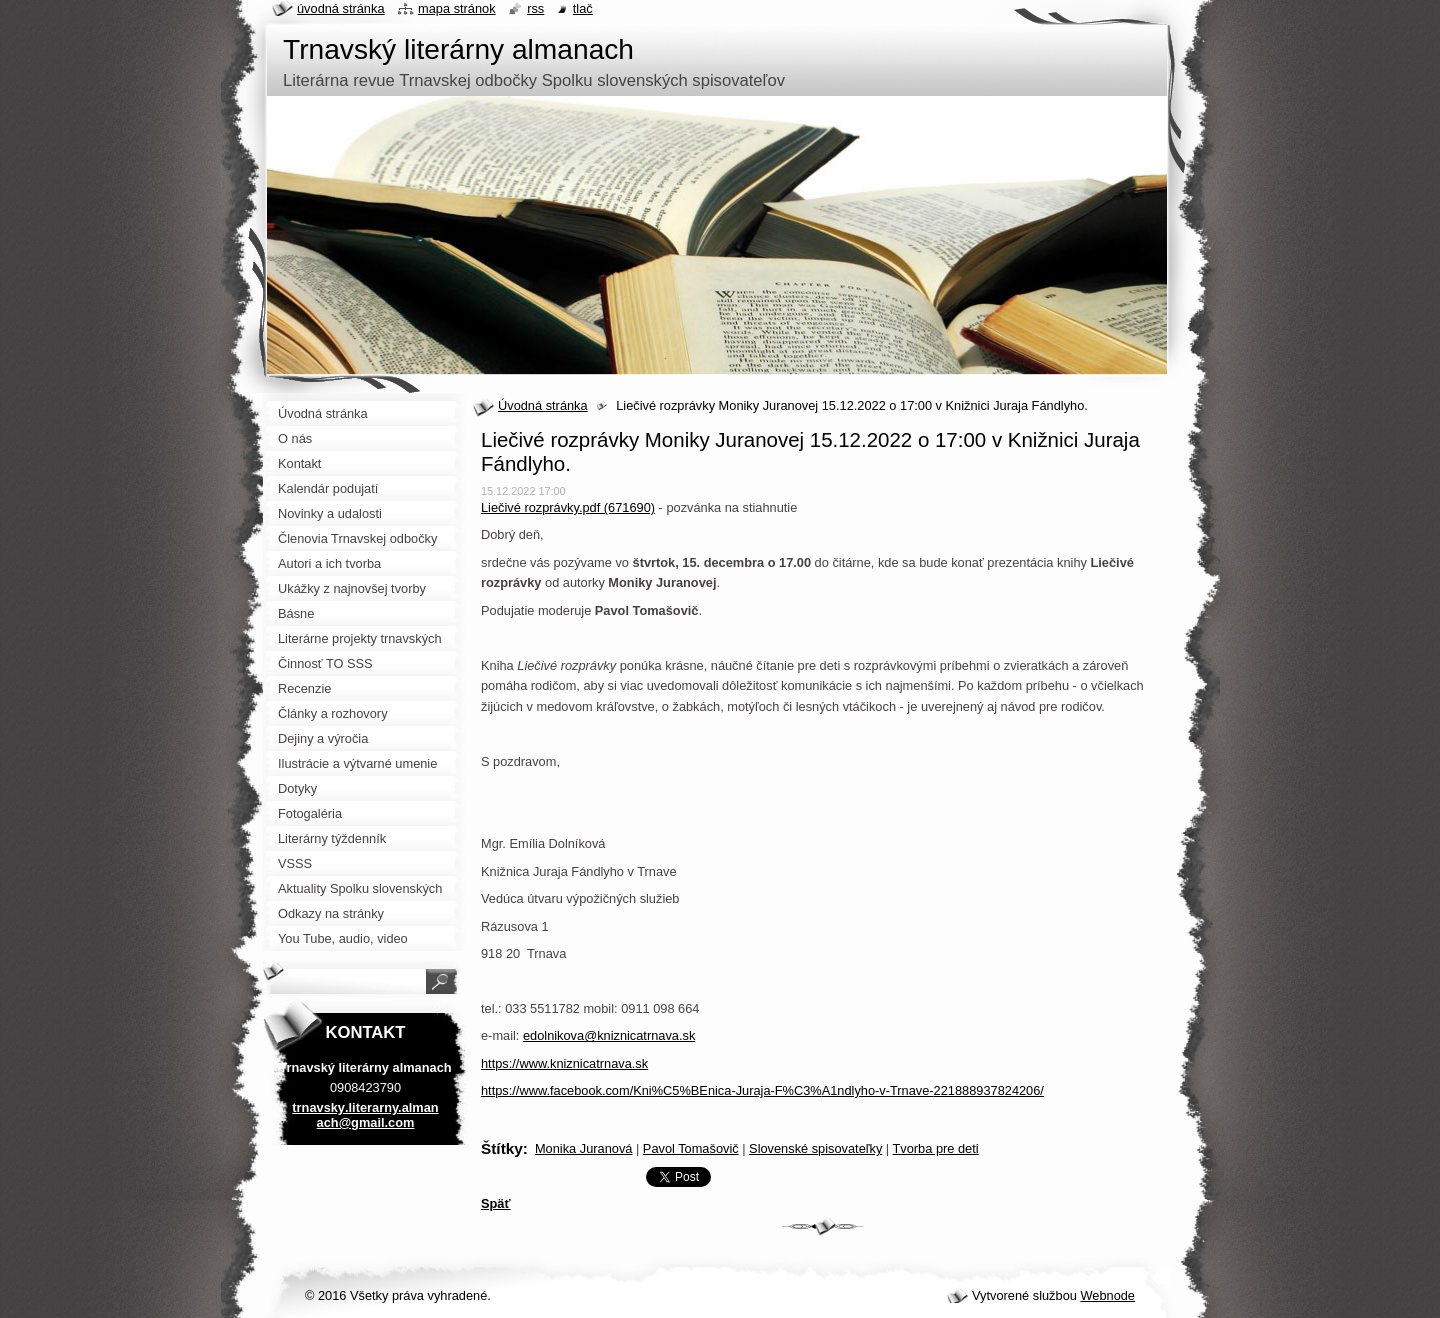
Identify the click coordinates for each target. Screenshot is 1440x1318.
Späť (496, 1203)
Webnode (1107, 1295)
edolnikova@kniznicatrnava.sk (609, 1035)
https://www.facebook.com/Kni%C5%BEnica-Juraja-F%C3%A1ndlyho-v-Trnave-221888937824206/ (762, 1090)
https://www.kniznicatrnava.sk (564, 1063)
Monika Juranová (583, 1148)
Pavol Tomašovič (691, 1148)
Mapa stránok (457, 8)
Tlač (583, 8)
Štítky (502, 1148)
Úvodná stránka (543, 405)
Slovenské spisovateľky (815, 1148)
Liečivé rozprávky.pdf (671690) (568, 507)
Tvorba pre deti (936, 1148)
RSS (535, 8)
